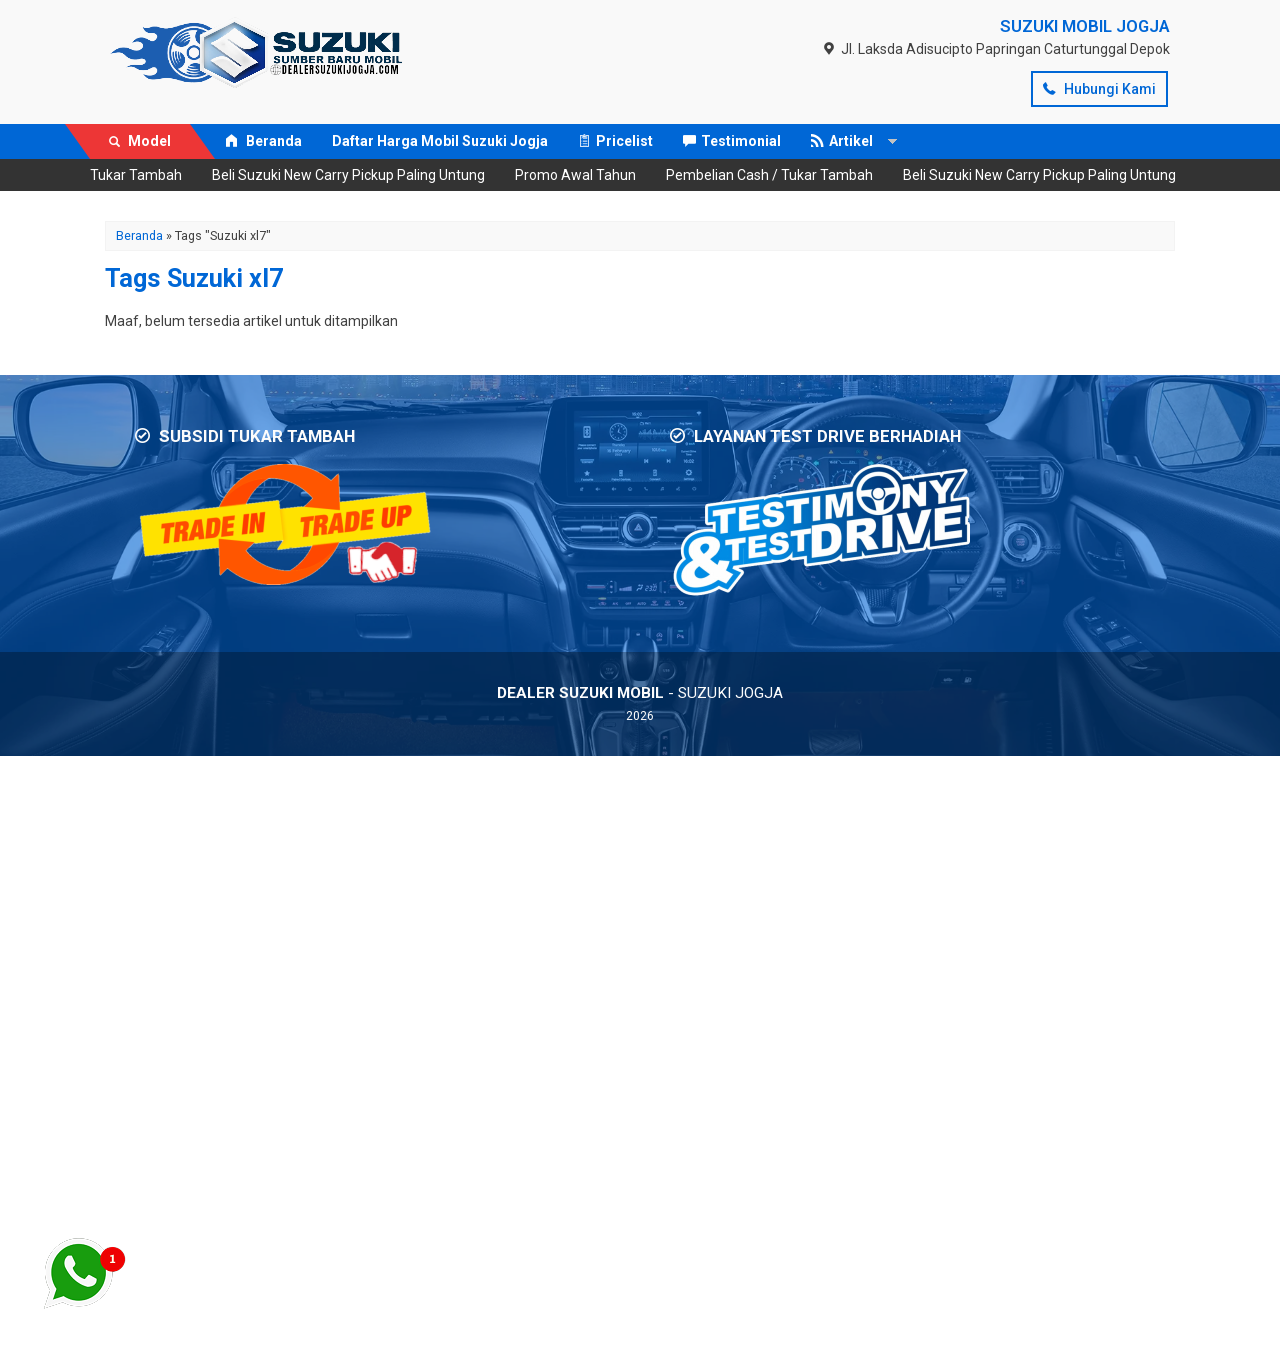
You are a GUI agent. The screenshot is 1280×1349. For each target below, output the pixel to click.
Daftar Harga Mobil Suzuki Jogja (440, 141)
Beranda (263, 141)
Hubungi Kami (1099, 89)
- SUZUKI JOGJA (640, 693)
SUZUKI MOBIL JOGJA (1085, 26)
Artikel (842, 141)
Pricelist (615, 141)
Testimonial (732, 141)
